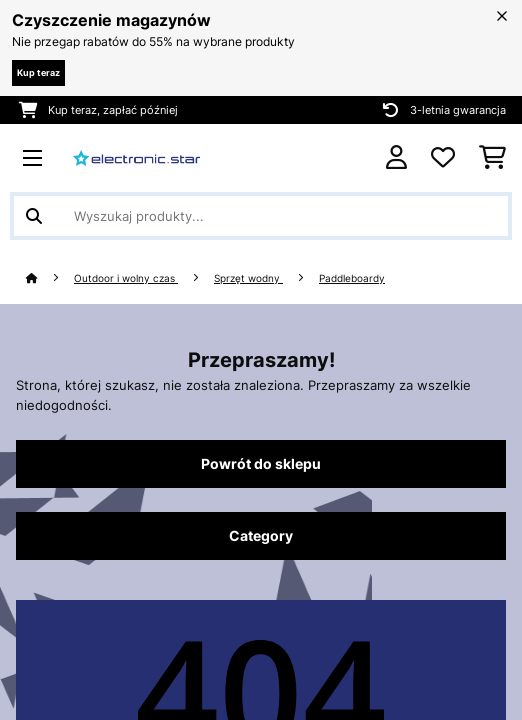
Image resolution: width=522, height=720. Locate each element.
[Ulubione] (443, 158)
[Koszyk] (492, 158)
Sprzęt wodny (248, 278)
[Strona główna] (50, 278)
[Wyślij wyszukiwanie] (34, 216)
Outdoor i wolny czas (126, 278)
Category (261, 536)
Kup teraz (38, 72)
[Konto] (396, 157)
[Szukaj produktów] (261, 216)
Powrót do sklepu (261, 464)
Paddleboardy (352, 278)
